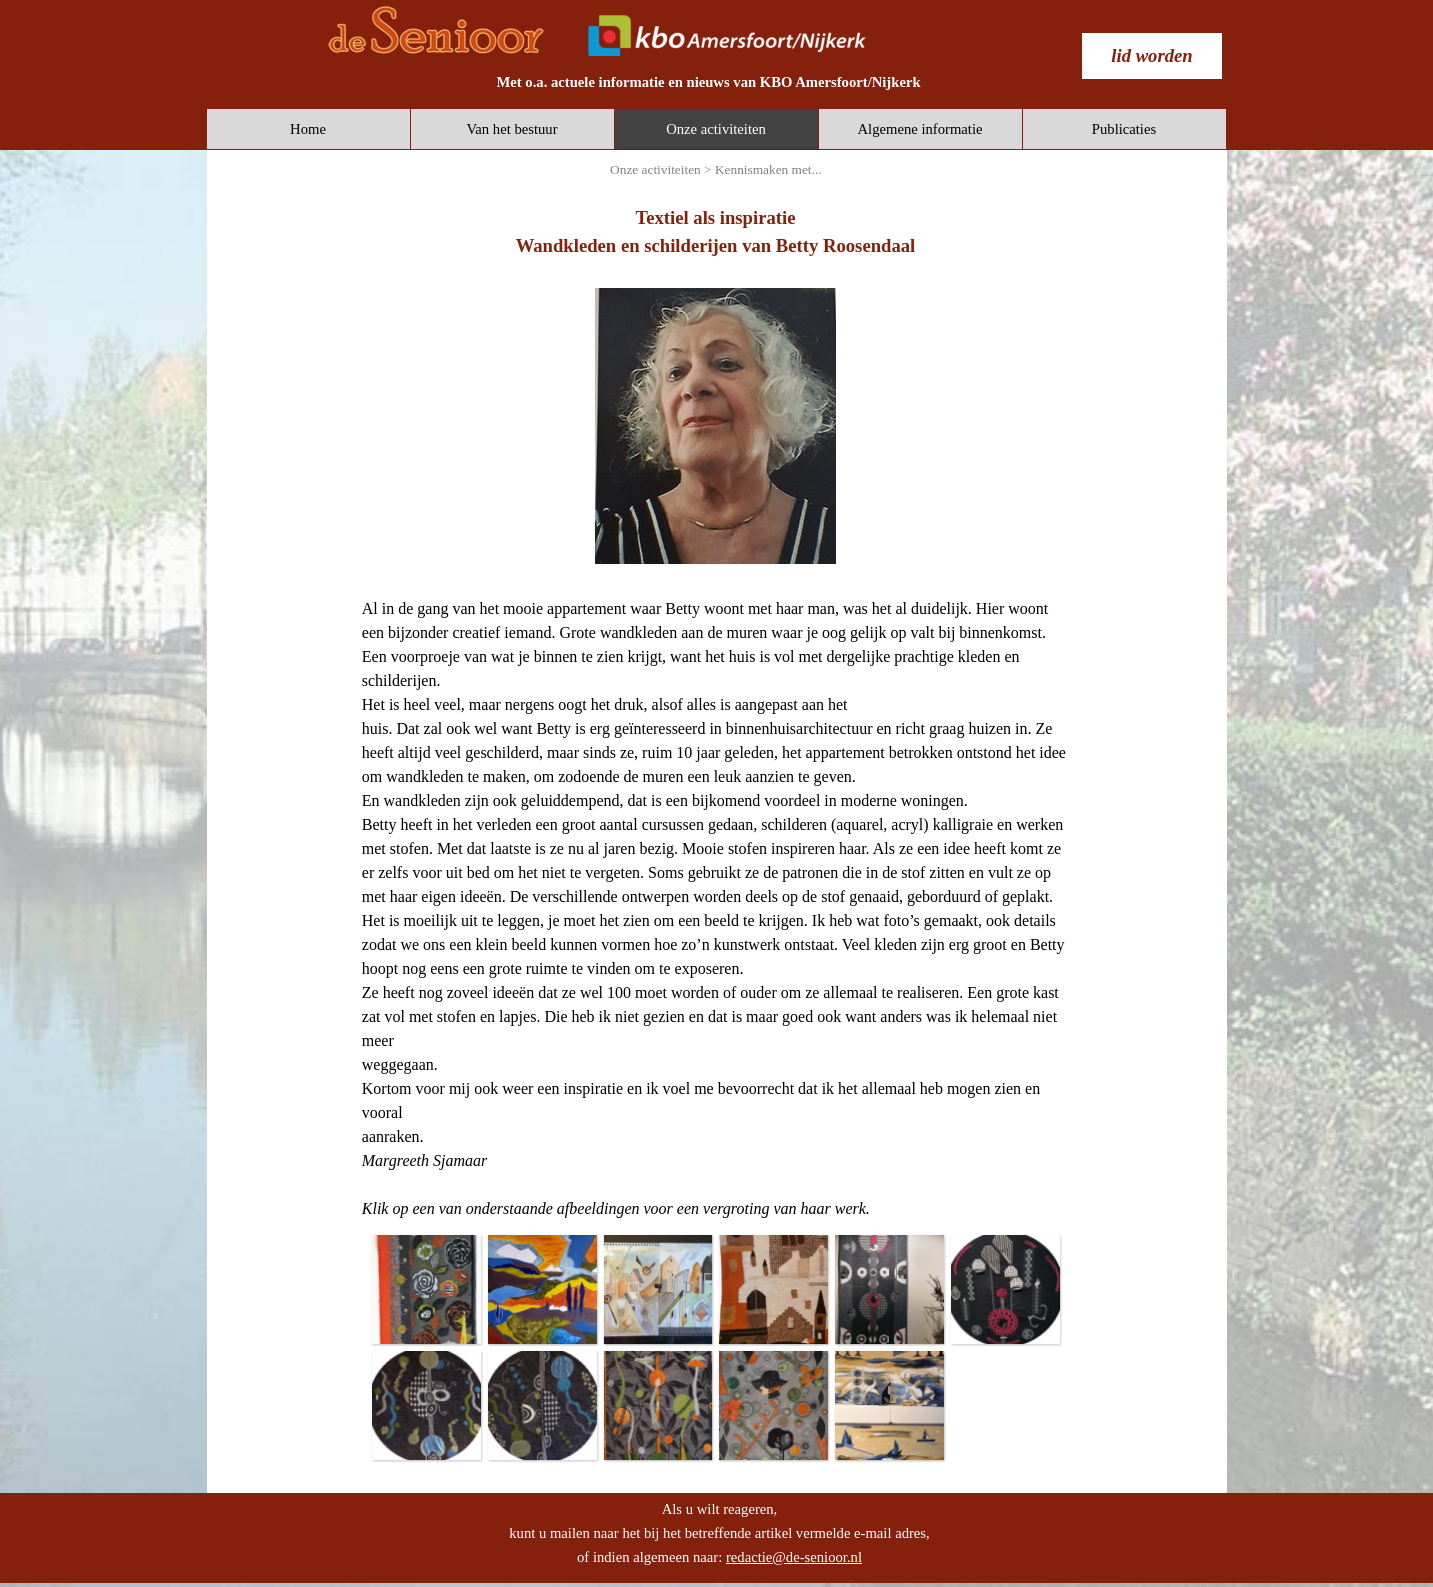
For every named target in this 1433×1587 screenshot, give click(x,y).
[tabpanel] (709, 82)
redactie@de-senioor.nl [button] (794, 1557)
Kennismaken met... (768, 169)
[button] (426, 1289)
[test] (1152, 56)
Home (308, 129)
